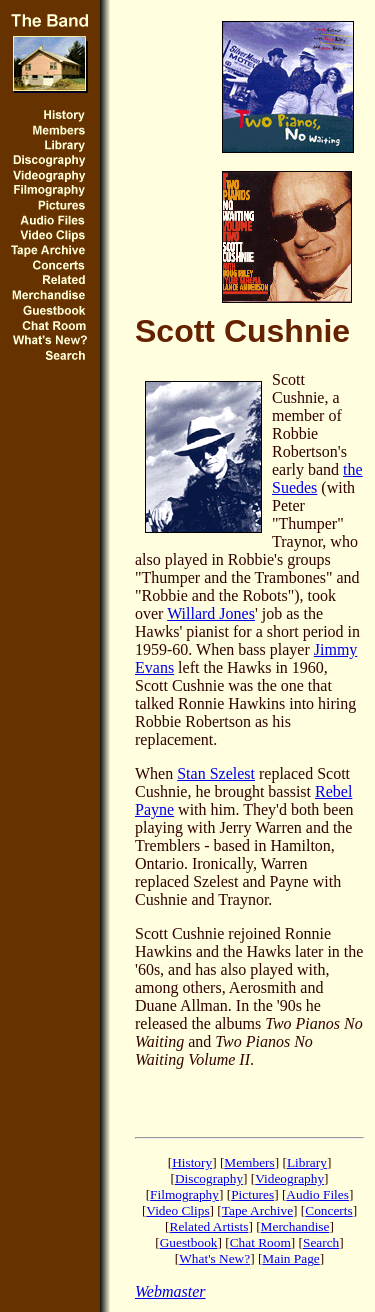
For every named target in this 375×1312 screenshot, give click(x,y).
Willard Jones (211, 613)
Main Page (290, 1258)
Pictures (252, 1194)
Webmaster (170, 1291)
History (192, 1162)
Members (249, 1162)
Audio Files (317, 1194)
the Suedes (317, 478)
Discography (209, 1178)
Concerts (328, 1210)
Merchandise (295, 1226)
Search (321, 1242)
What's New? (214, 1258)
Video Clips (177, 1210)
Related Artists (209, 1226)
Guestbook (189, 1242)
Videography (289, 1178)
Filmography (184, 1194)
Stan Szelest (216, 773)
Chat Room (260, 1242)
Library (307, 1162)
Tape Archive (257, 1210)
